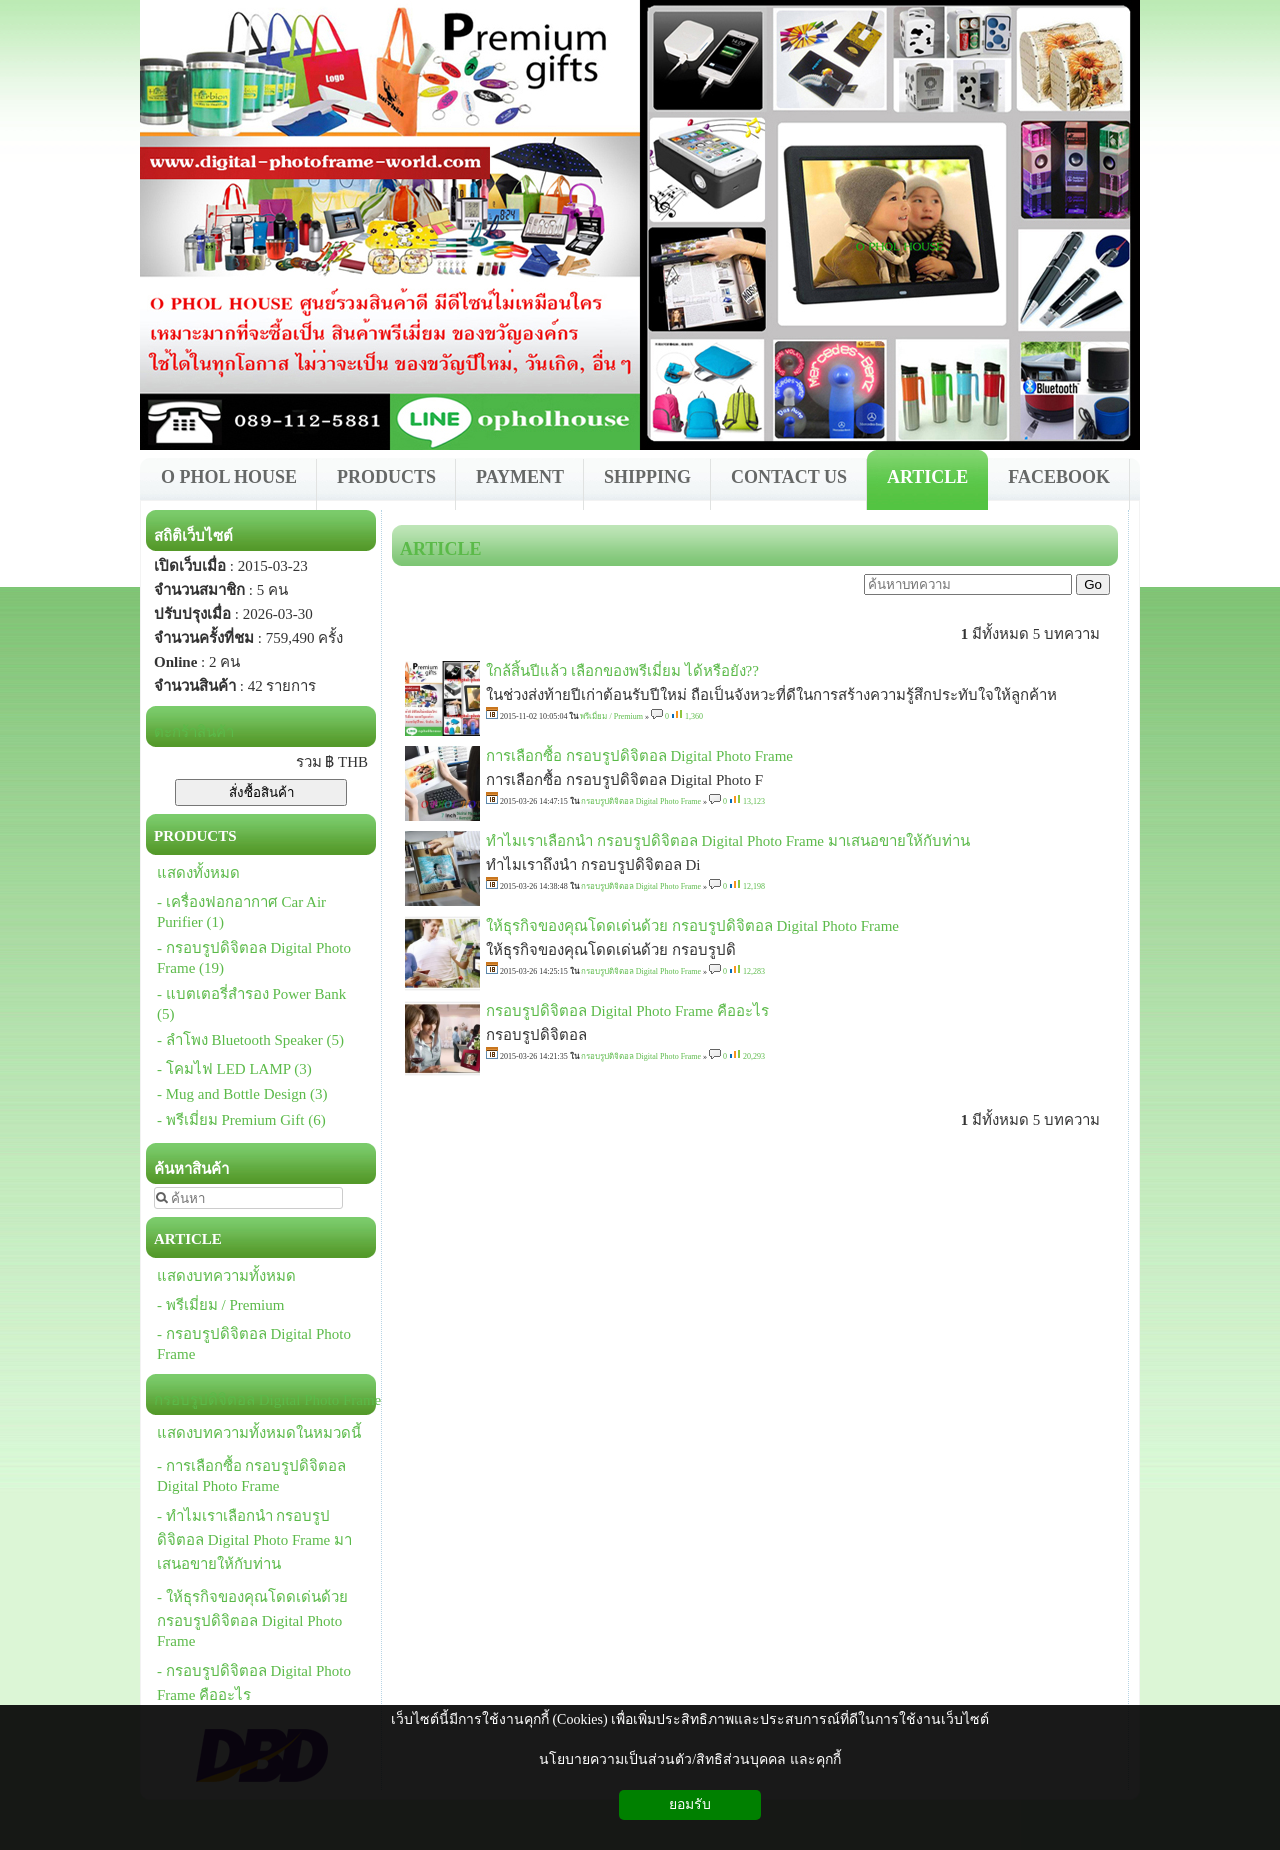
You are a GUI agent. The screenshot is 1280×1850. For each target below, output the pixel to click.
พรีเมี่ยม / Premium (611, 716)
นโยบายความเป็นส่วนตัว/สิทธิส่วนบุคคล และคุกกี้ (689, 1759)
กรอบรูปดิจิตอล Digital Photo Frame (641, 801)
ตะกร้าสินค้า (194, 732)
